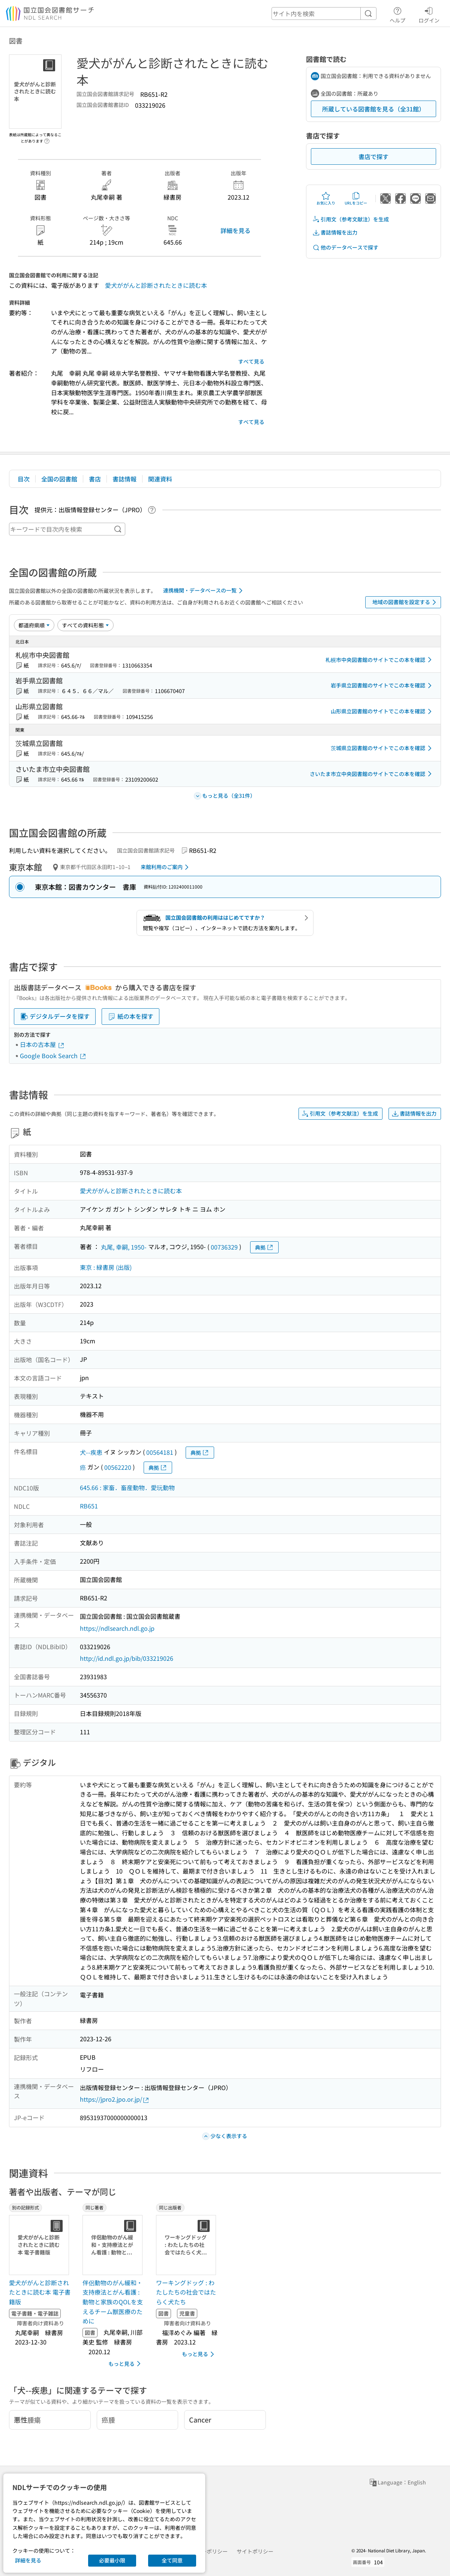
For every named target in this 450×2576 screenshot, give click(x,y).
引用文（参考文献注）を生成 (350, 219)
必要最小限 (112, 2560)
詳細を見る (235, 230)
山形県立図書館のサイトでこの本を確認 (382, 711)
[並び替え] (34, 625)
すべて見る (251, 361)
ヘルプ (397, 14)
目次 (24, 478)
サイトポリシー (255, 2551)
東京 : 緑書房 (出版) (106, 1267)
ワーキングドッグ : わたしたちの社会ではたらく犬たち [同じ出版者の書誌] (186, 2292)
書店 (95, 478)
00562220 (117, 1467)
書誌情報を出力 (334, 232)
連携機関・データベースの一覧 (204, 590)
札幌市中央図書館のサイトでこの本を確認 (380, 659)
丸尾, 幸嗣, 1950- (124, 1246)
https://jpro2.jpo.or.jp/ (115, 2099)
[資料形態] (85, 625)
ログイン (429, 14)
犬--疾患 (91, 1452)
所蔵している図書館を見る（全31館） (373, 108)
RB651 (89, 1505)
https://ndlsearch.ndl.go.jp (117, 1628)
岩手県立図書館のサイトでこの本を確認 (382, 685)
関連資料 (160, 478)
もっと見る (125, 2363)
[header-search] (324, 13)
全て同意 (172, 2560)
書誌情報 (124, 478)
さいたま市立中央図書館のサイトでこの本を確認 (372, 773)
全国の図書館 (59, 478)
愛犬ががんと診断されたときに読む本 (156, 285)
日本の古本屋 (42, 1044)
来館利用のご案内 (166, 867)
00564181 (159, 1452)
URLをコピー (356, 198)
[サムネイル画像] (40, 2245)
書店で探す (373, 156)
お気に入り (325, 198)
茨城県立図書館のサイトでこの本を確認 (382, 748)
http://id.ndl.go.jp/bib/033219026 (126, 1658)
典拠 (264, 1247)
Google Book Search (53, 1055)
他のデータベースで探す (345, 247)
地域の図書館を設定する (405, 602)
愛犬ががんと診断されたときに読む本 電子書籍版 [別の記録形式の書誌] (39, 2292)
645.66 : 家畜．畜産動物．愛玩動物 (127, 1487)
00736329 (224, 1246)
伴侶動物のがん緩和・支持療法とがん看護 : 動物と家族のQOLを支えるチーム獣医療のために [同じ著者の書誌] (112, 2301)
